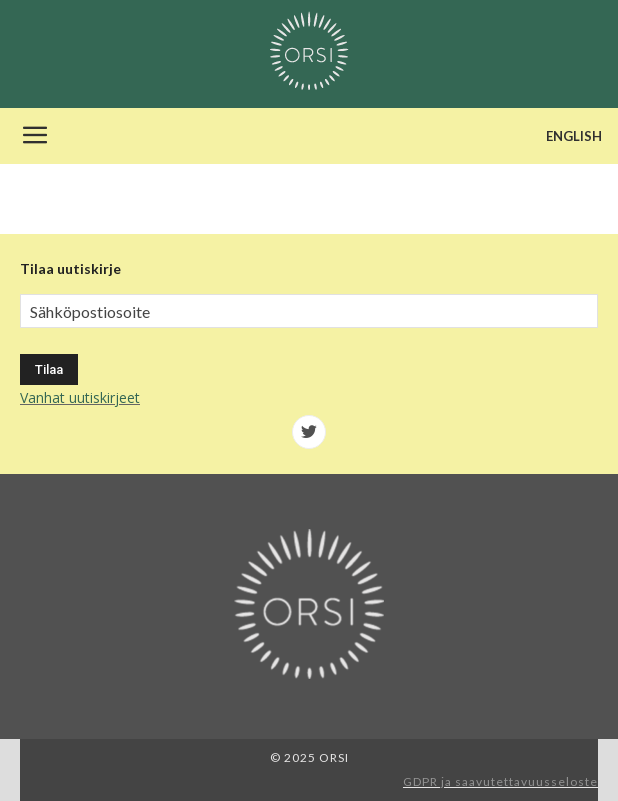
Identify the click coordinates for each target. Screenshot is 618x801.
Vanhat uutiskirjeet (80, 397)
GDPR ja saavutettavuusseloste (500, 781)
